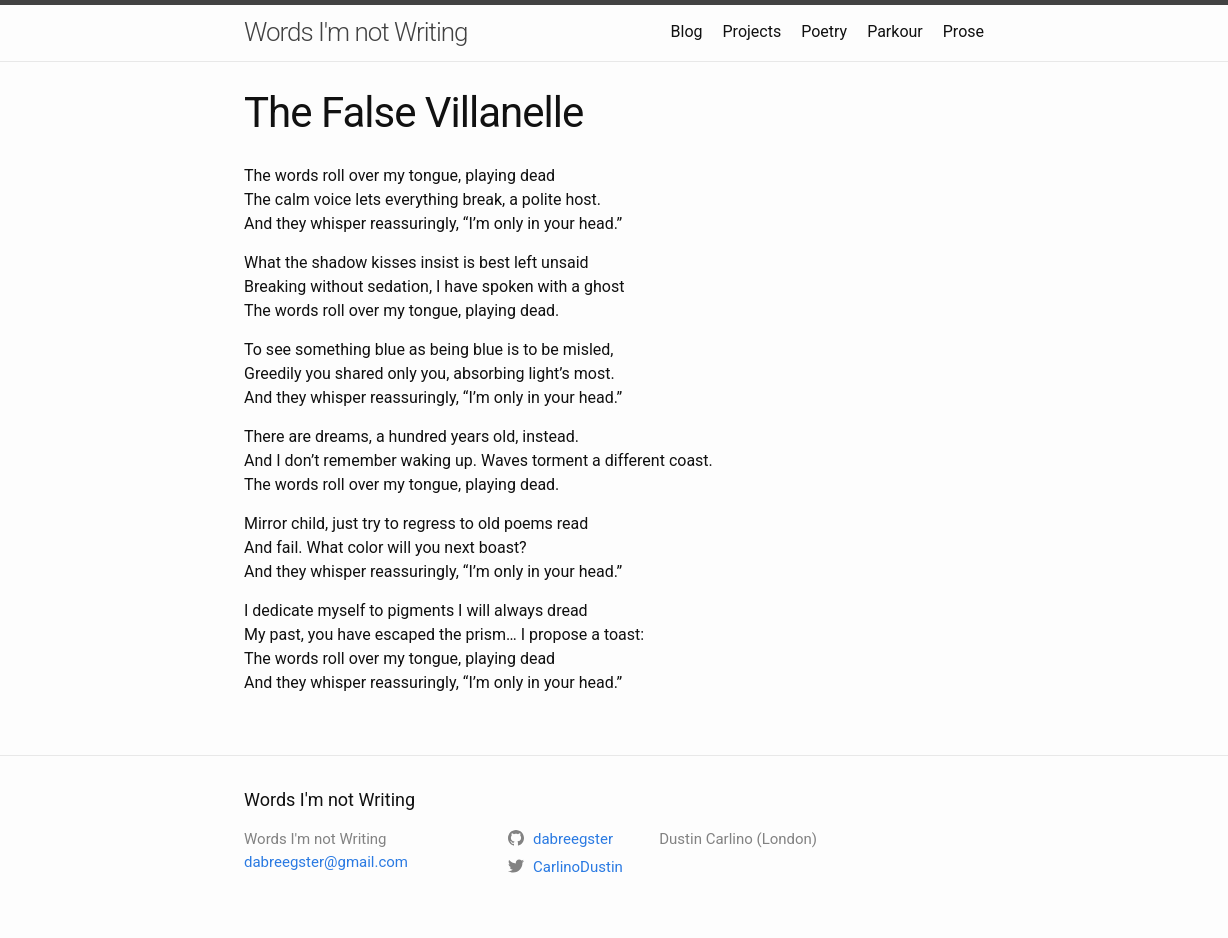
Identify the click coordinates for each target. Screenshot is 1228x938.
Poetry (824, 31)
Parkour (895, 31)
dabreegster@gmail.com (326, 862)
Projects (752, 31)
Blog (687, 31)
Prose (963, 31)
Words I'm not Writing (356, 32)
